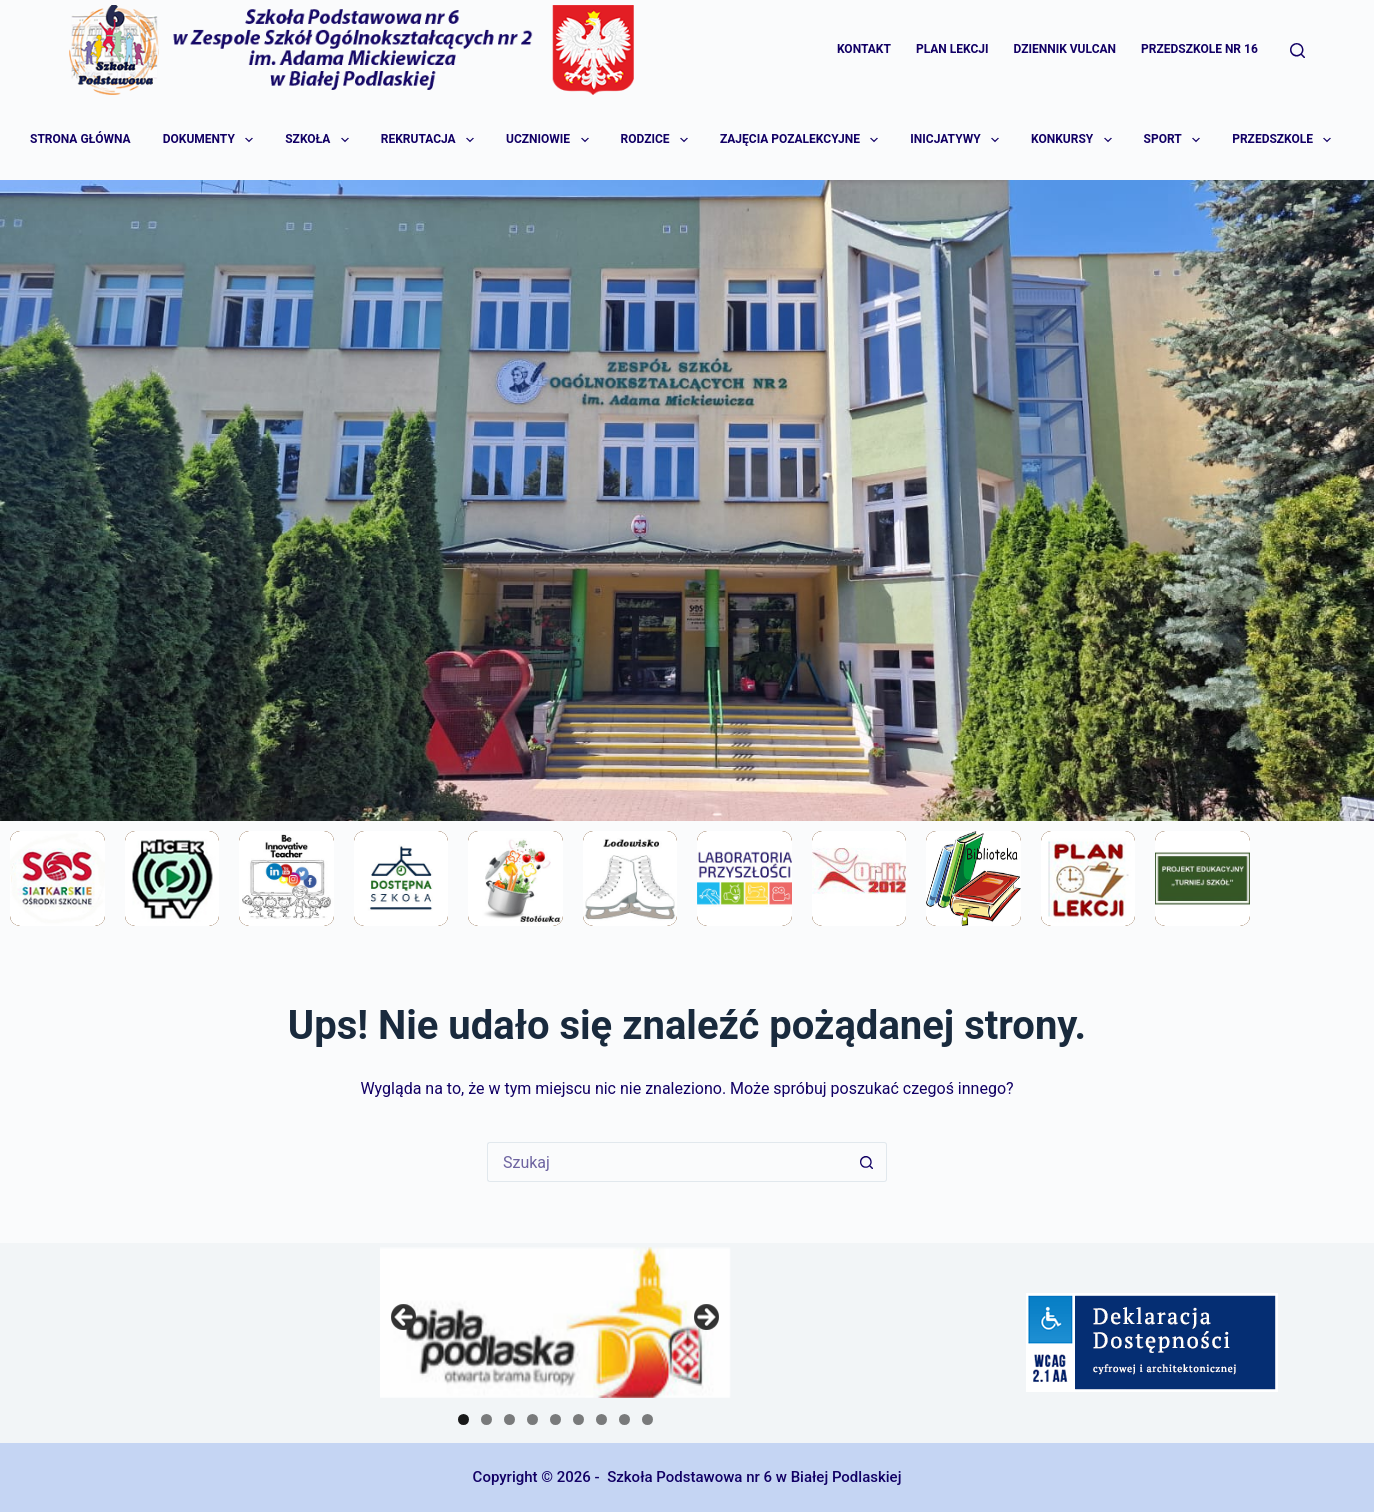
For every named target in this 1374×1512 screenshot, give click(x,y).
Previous (405, 1318)
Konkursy (1072, 140)
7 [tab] (601, 1419)
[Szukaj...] (667, 1162)
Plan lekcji (952, 49)
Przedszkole (1283, 140)
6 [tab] (578, 1419)
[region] (555, 1323)
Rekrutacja (429, 140)
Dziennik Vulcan (1065, 49)
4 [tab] (532, 1419)
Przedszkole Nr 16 (1199, 49)
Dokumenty (209, 140)
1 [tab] (463, 1419)
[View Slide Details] (555, 1323)
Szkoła (318, 140)
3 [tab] (509, 1419)
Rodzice (656, 140)
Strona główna (80, 139)
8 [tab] (624, 1419)
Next (705, 1318)
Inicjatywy (955, 140)
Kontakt (864, 49)
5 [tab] (555, 1419)
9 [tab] (647, 1419)
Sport (1173, 140)
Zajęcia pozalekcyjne (800, 140)
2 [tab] (486, 1419)
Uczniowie (548, 140)
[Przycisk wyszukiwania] (867, 1162)
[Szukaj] (1297, 50)
